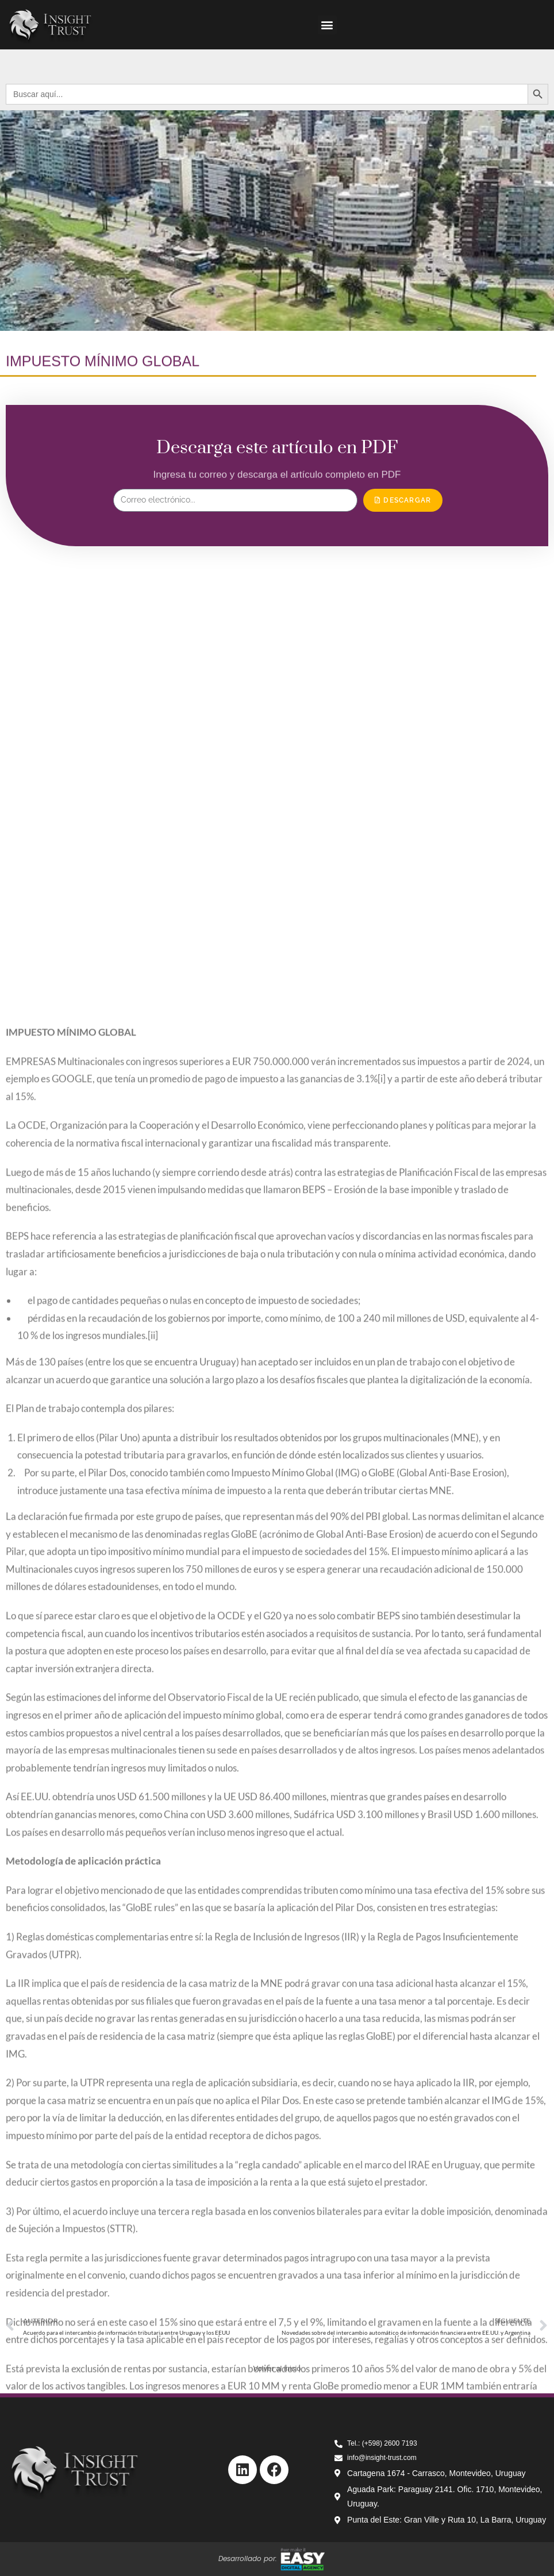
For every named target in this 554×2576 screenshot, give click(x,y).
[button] (327, 25)
